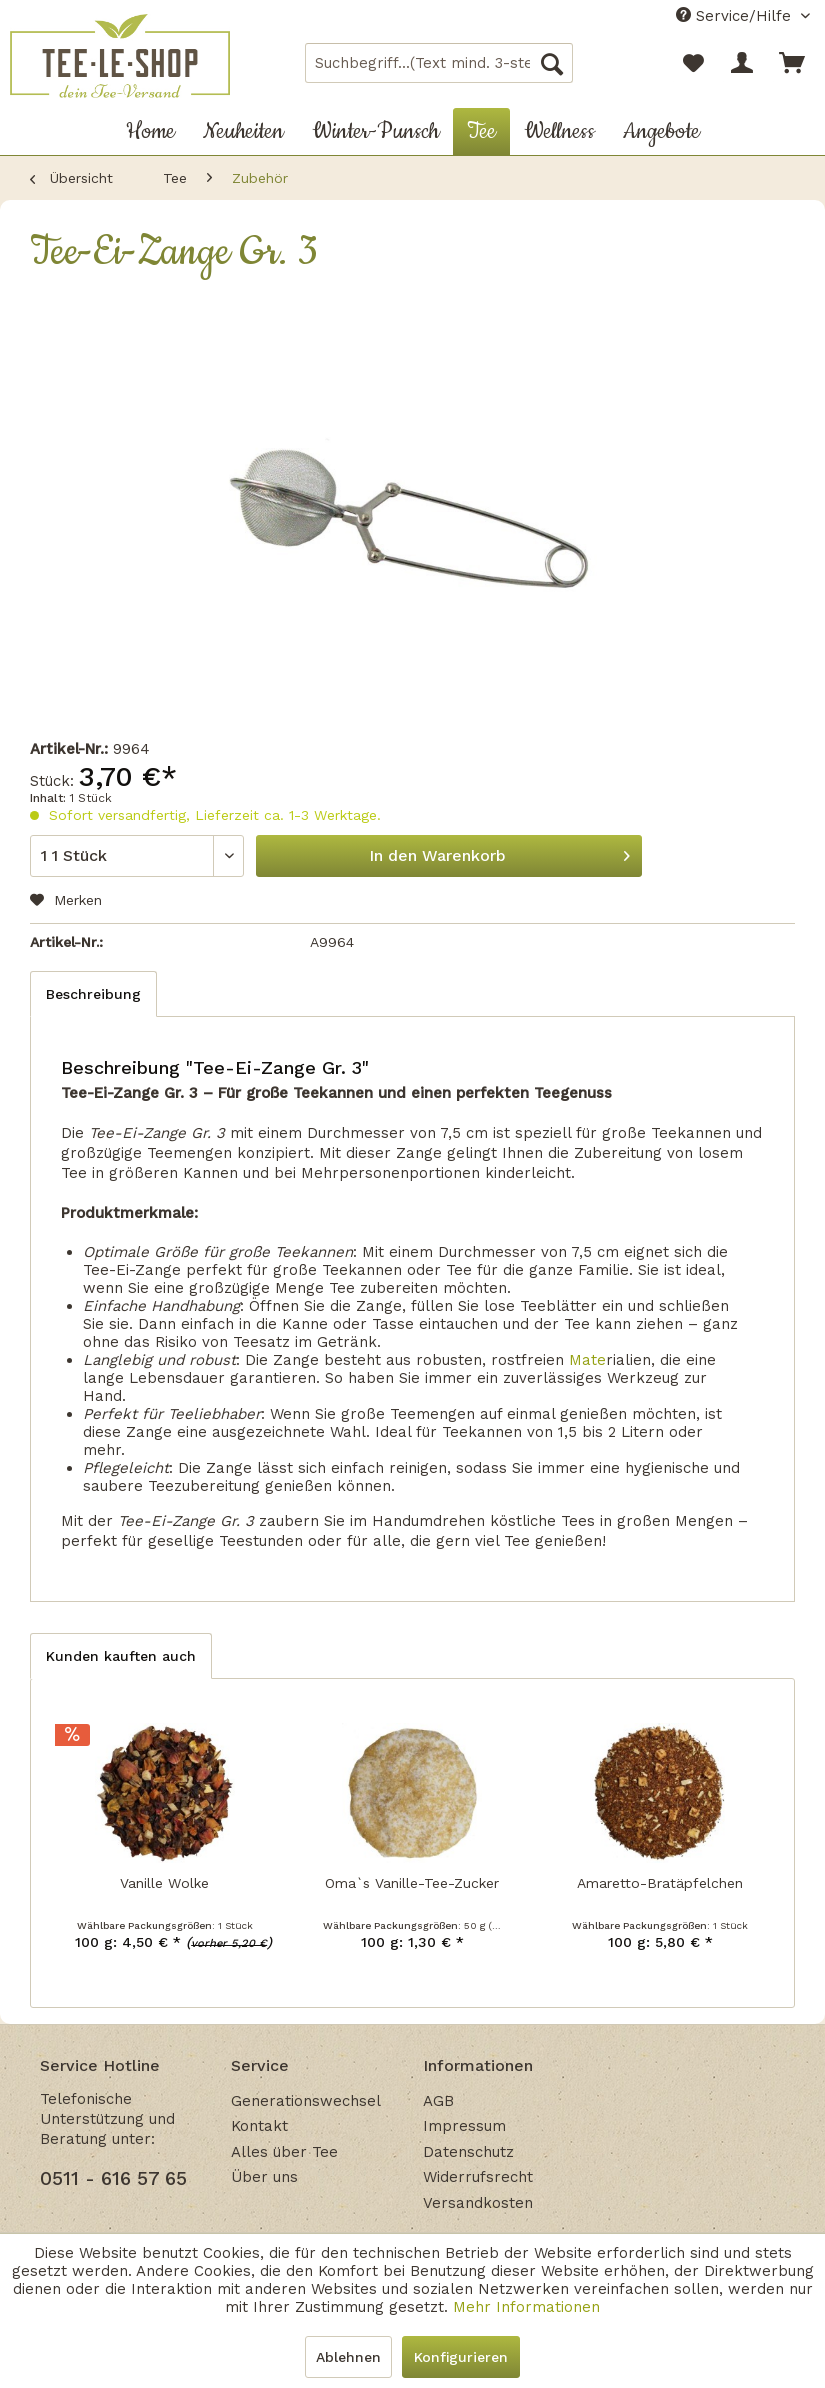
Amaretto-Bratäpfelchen (660, 1883)
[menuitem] (439, 63)
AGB (438, 2101)
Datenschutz (468, 2152)
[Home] (150, 131)
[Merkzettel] (693, 63)
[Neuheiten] (243, 131)
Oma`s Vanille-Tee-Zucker (412, 1883)
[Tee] (481, 131)
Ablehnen (348, 2357)
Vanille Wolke (164, 1883)
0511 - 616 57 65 (113, 2178)
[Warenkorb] (793, 63)
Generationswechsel (306, 2101)
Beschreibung (93, 994)
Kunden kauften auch (121, 1656)
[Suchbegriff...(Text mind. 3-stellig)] (439, 63)
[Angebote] (661, 131)
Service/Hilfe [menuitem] (736, 16)
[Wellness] (559, 131)
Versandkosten (478, 2203)
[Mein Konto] (743, 63)
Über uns (264, 2177)
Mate (587, 1360)
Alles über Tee (284, 2152)
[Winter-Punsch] (375, 131)
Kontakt (259, 2126)
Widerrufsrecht (478, 2177)
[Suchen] (552, 63)
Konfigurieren (461, 2357)
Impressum (464, 2126)
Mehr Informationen (526, 2307)
